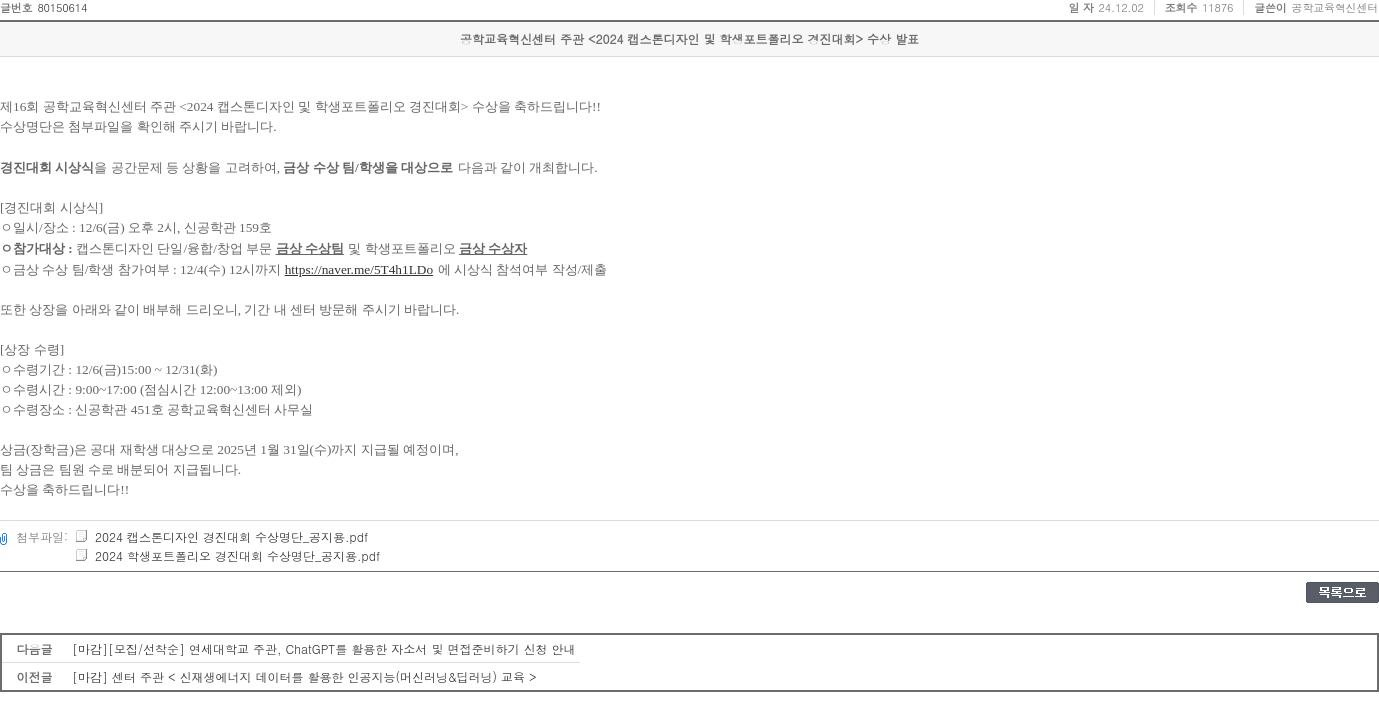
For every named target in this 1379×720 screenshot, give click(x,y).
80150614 (62, 7)
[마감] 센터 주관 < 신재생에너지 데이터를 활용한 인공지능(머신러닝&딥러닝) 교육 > (304, 676)
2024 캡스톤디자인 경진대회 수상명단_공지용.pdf (221, 536)
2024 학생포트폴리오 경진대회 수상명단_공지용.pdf (227, 555)
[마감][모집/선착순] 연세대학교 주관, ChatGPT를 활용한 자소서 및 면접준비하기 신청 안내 (323, 648)
